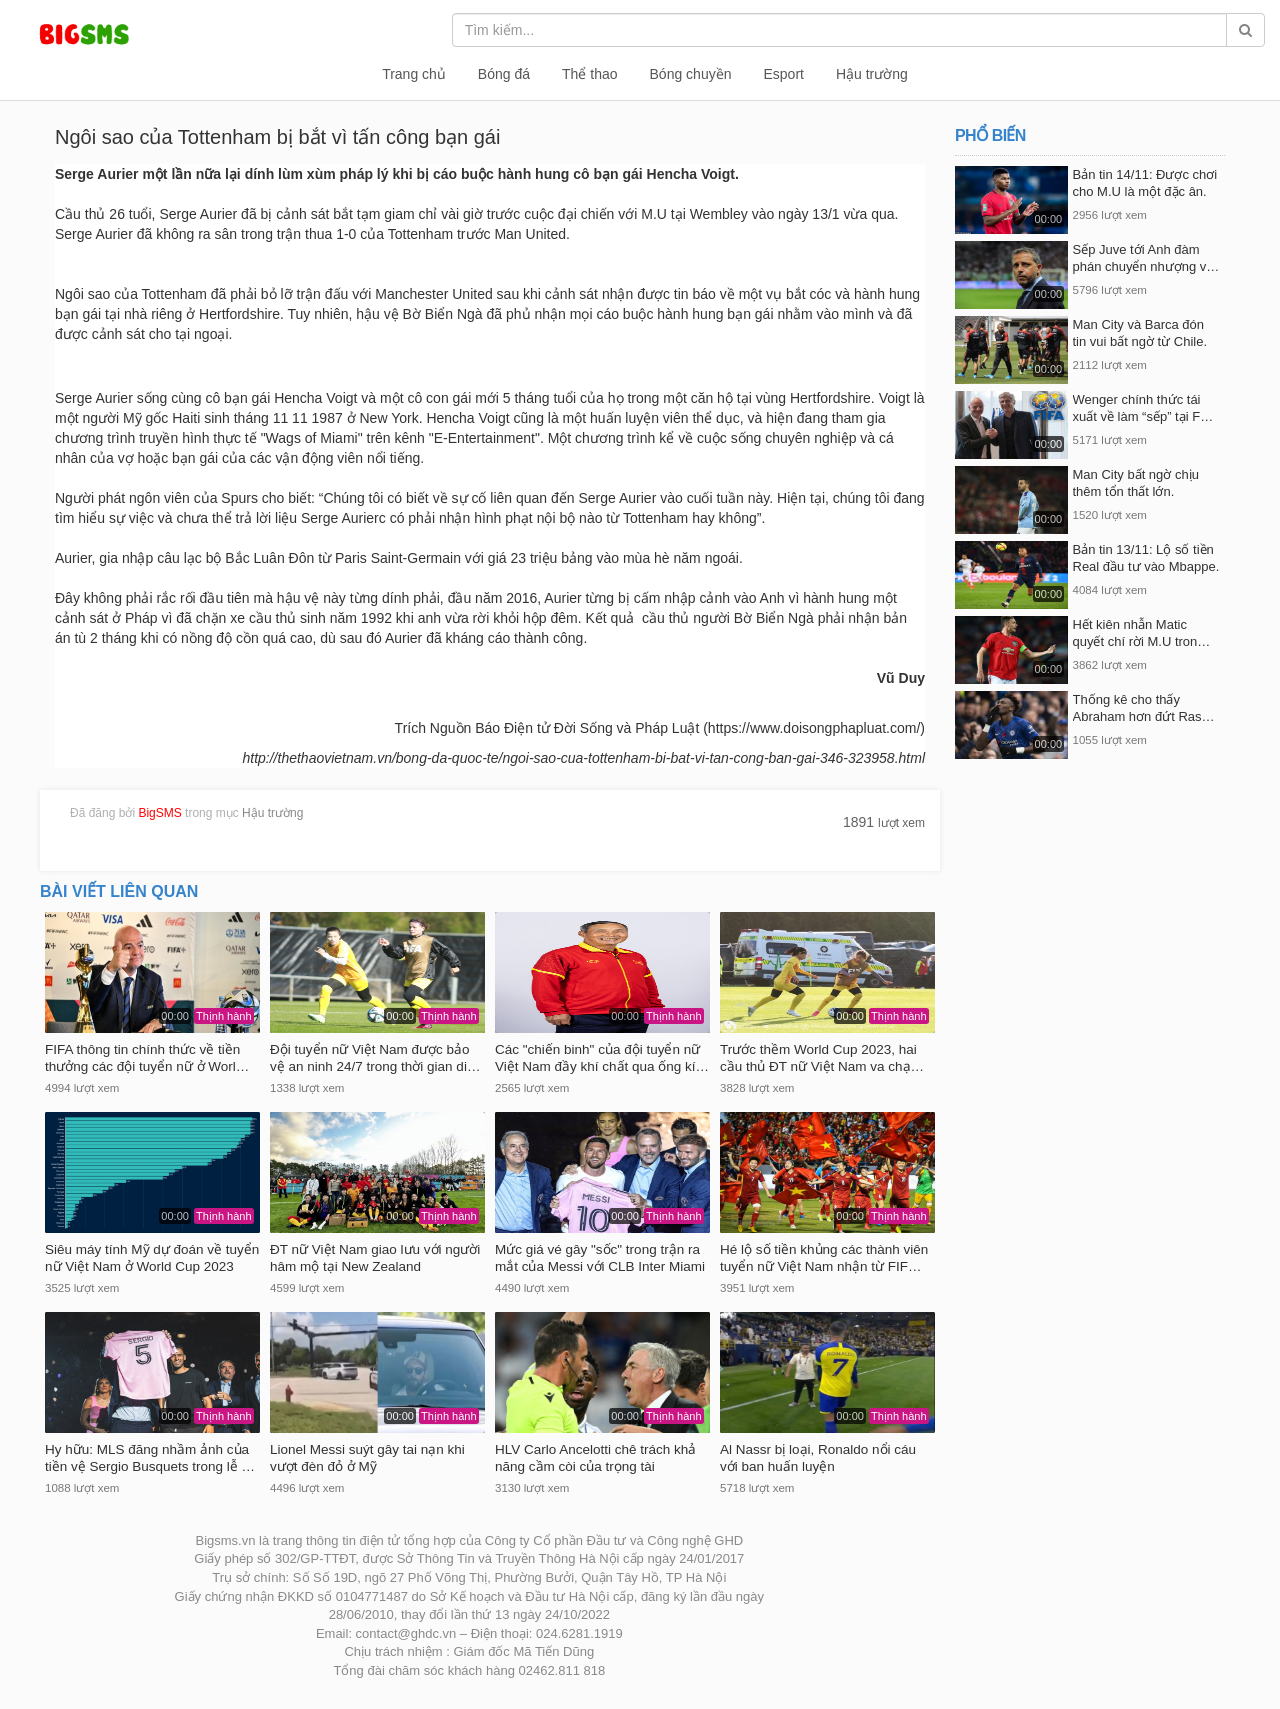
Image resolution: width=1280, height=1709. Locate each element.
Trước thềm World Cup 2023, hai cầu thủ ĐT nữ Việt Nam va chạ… (822, 1058)
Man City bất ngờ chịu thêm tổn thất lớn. (1136, 483)
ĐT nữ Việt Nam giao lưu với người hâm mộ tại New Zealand (375, 1258)
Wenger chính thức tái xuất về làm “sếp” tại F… (1143, 408)
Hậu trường (872, 74)
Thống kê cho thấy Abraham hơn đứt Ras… (1144, 708)
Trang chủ (414, 74)
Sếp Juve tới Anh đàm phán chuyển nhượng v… (1146, 258)
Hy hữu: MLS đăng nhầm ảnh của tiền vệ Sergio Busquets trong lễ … (150, 1458)
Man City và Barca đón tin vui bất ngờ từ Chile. (1140, 333)
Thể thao (589, 74)
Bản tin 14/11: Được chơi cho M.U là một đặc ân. (1145, 183)
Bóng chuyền (691, 74)
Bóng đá (504, 74)
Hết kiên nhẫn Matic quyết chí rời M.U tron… (1142, 633)
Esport (783, 74)
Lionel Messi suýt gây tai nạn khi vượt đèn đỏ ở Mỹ (367, 1458)
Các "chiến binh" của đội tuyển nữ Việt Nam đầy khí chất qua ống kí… (602, 1058)
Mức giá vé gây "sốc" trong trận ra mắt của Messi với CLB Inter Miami (600, 1258)
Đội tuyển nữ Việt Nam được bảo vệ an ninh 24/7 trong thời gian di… (375, 1058)
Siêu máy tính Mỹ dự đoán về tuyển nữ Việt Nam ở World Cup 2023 (152, 1258)
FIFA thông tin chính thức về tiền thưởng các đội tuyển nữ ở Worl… (147, 1058)
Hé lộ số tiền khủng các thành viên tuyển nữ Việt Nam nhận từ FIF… (824, 1258)
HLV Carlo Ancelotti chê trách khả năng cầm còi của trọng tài (595, 1458)
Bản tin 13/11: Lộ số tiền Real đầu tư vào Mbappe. (1146, 558)
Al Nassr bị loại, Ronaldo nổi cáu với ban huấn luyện (818, 1458)
